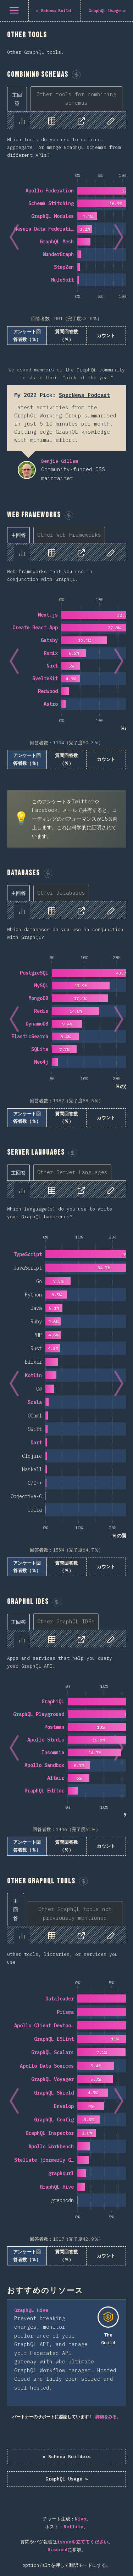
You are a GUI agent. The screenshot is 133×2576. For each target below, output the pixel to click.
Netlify (73, 2527)
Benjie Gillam (26, 470)
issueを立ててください (82, 2542)
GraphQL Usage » (66, 2479)
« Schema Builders (67, 2457)
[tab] (17, 99)
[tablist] (66, 98)
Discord (57, 2550)
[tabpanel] (66, 228)
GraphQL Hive (31, 2310)
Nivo (80, 2519)
